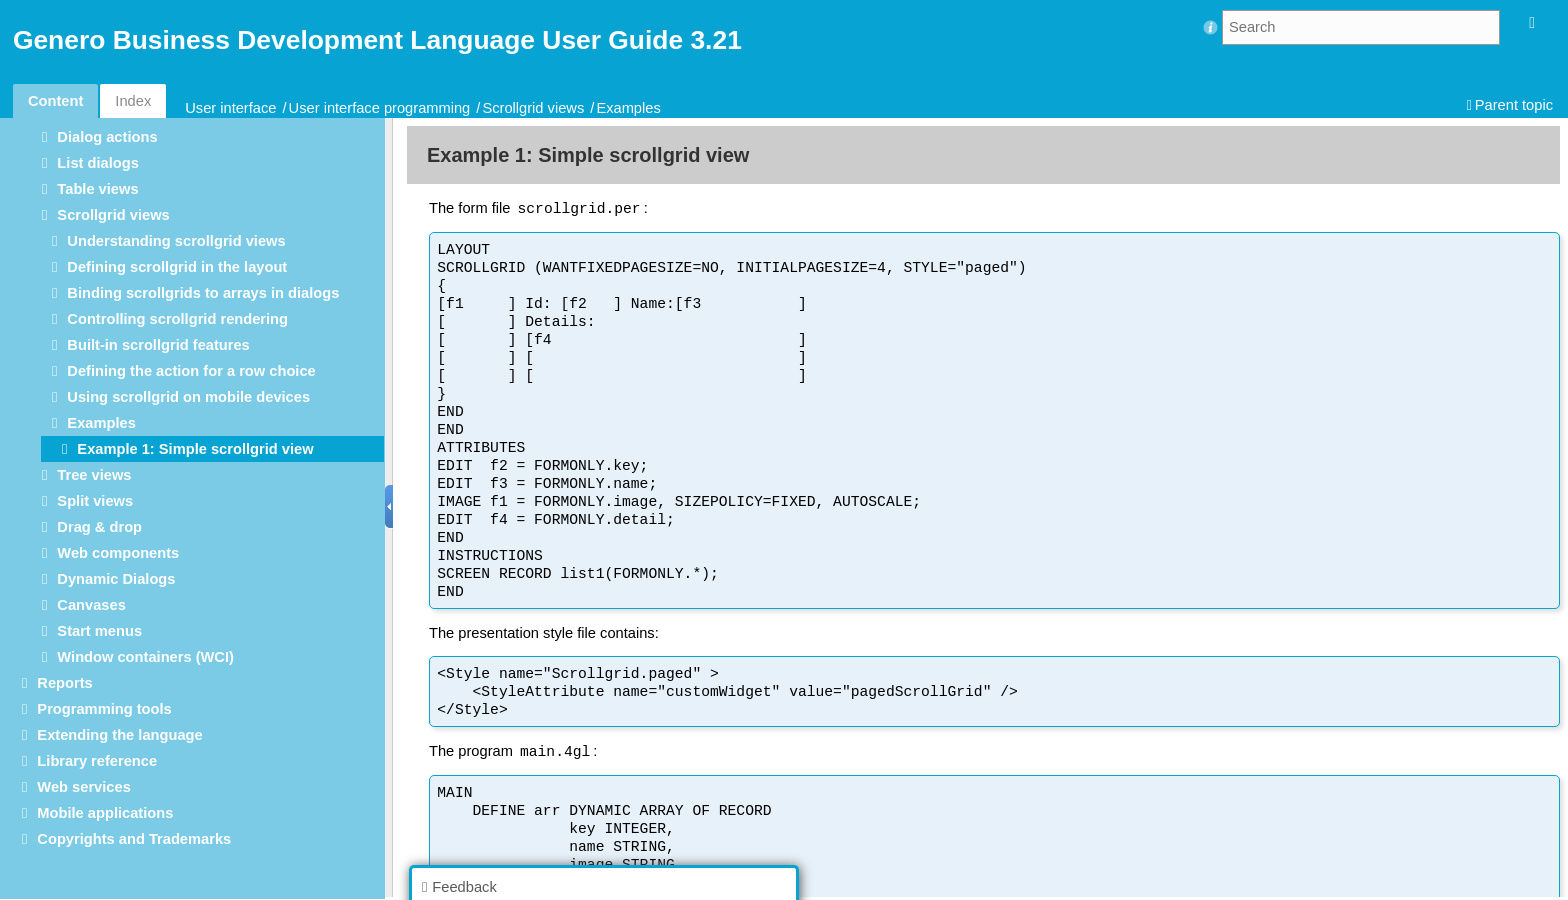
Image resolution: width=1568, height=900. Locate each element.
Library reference (97, 761)
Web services (83, 787)
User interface (230, 108)
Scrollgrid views (533, 108)
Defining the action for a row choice (191, 371)
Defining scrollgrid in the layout (177, 267)
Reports (64, 683)
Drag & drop (99, 527)
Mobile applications (105, 813)
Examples (628, 108)
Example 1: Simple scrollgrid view (195, 449)
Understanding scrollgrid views (176, 241)
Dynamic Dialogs (116, 579)
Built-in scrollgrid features (158, 345)
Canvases (91, 605)
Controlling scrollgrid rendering (177, 319)
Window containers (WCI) (145, 657)
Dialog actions (107, 137)
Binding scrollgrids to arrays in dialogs (203, 293)
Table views (97, 189)
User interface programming (380, 108)
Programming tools (104, 709)
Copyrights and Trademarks (134, 839)
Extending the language (119, 735)
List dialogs (97, 163)
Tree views (94, 475)
